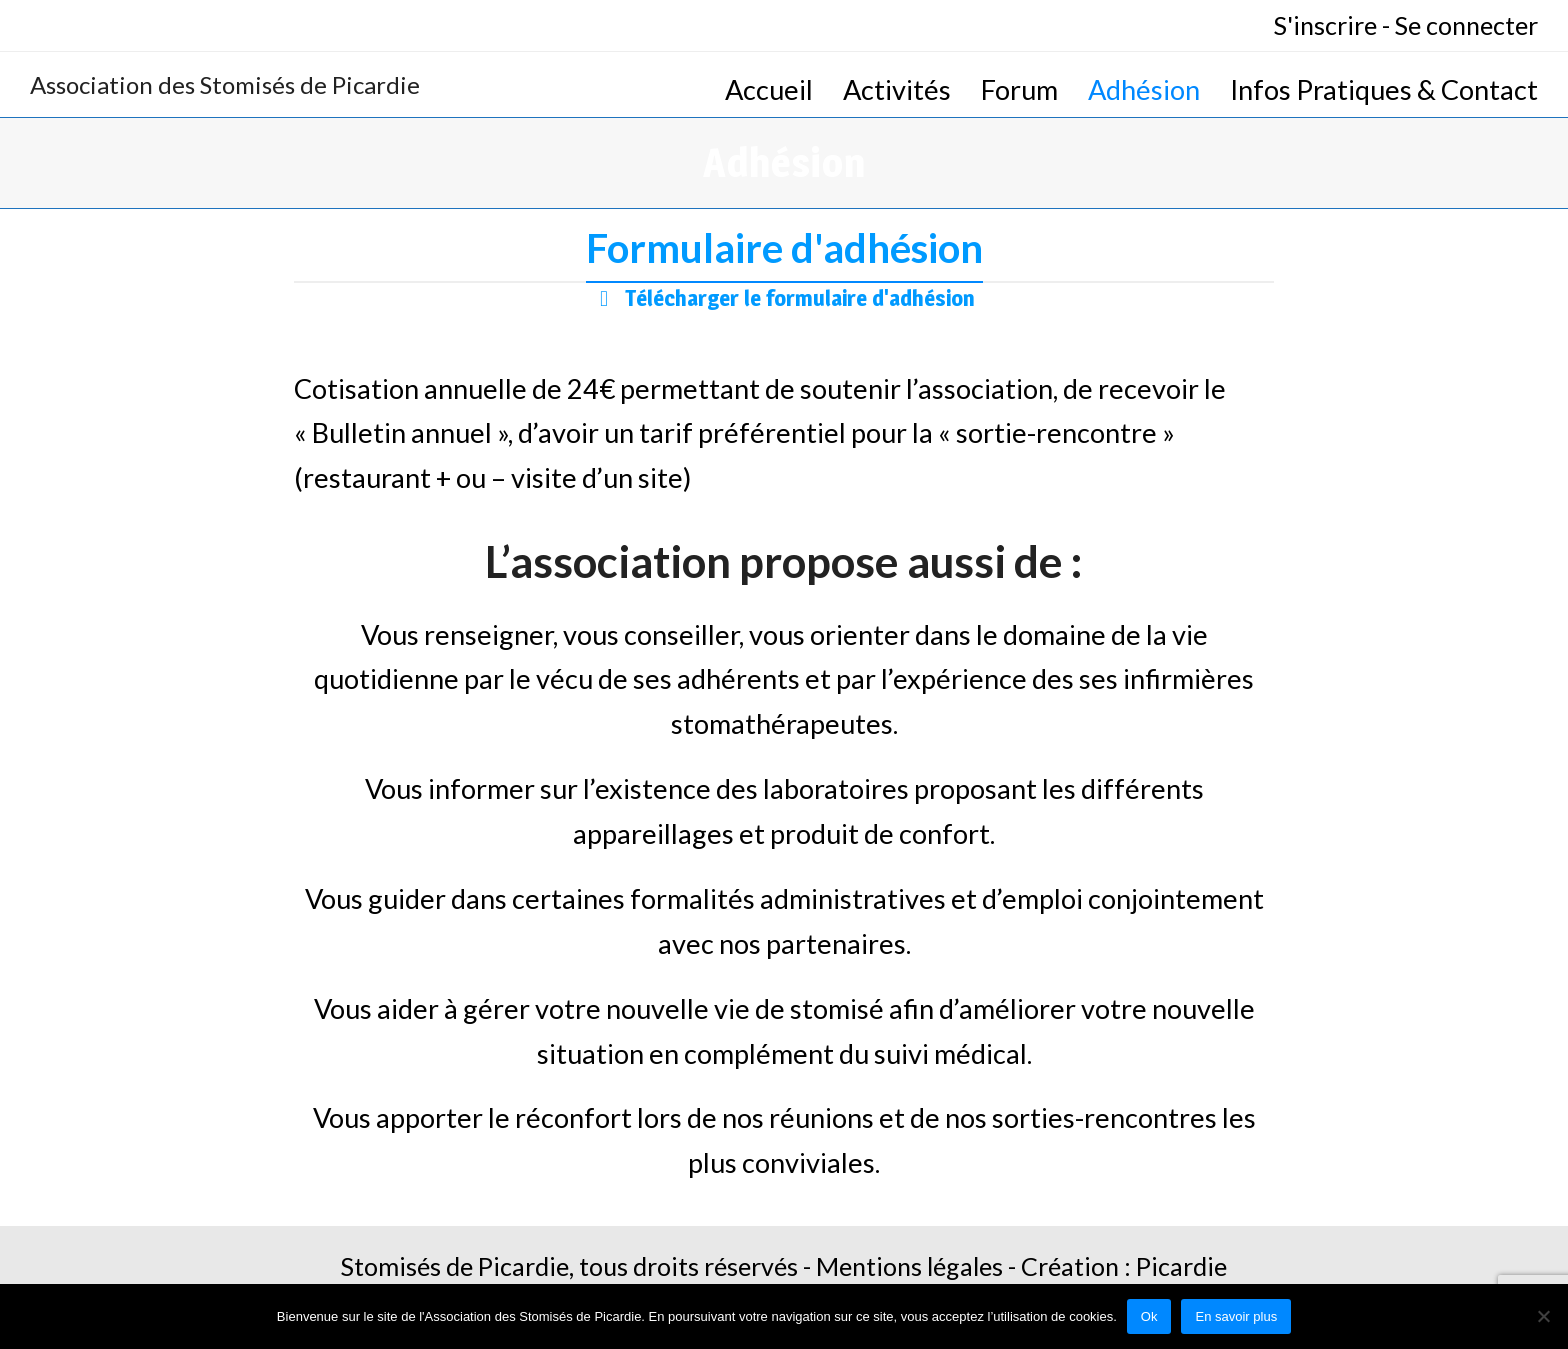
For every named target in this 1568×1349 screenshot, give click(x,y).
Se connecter (1466, 25)
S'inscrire (1325, 25)
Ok (1149, 1316)
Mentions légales (909, 1266)
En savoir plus (1236, 1316)
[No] (1543, 1316)
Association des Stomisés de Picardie (225, 84)
